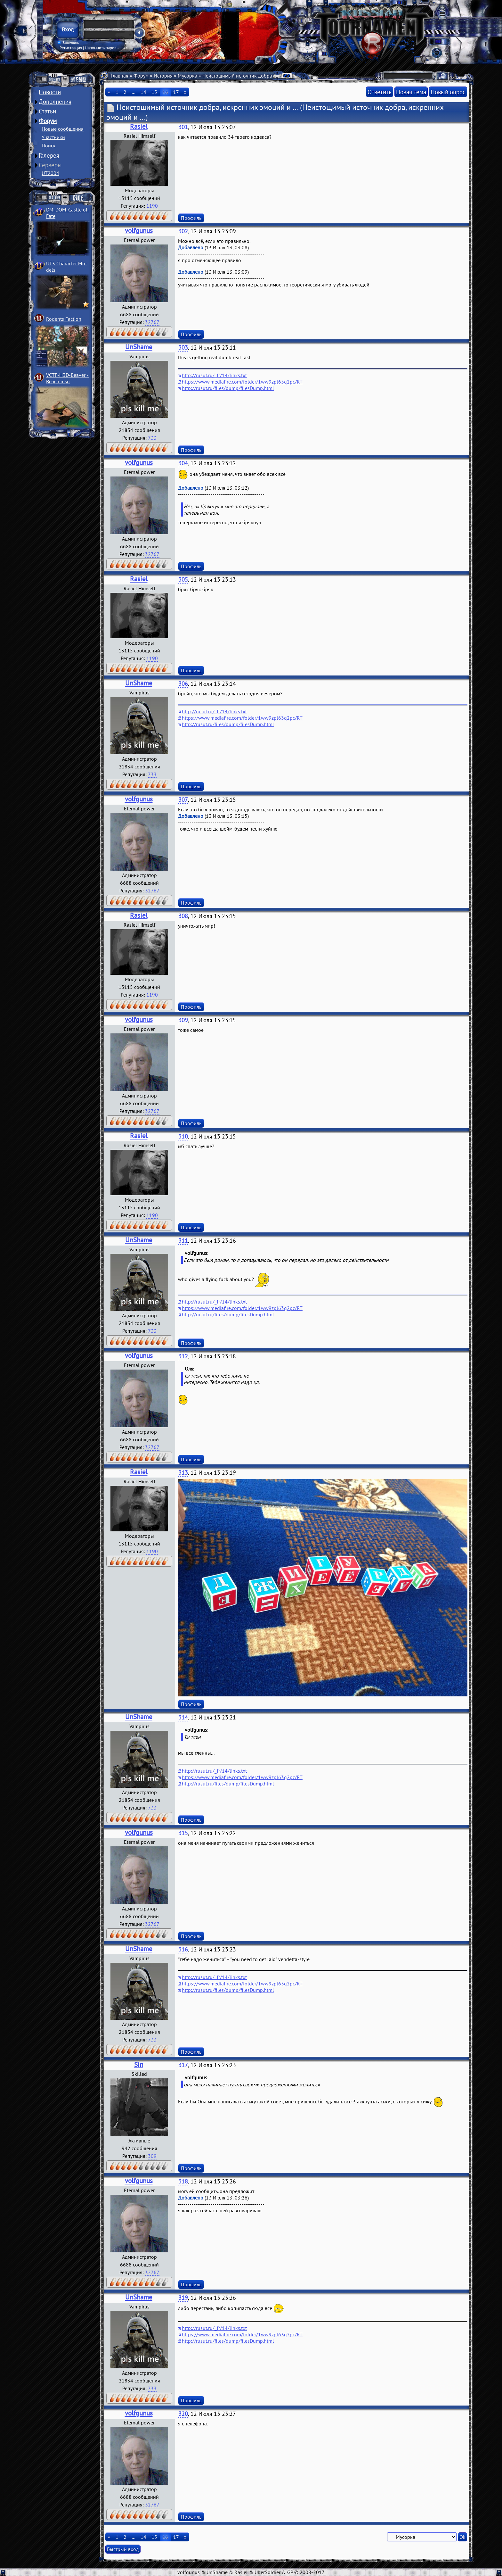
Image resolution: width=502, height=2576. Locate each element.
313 (183, 1472)
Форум (48, 121)
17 (176, 92)
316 (183, 1949)
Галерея (49, 155)
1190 (152, 206)
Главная (119, 75)
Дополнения (55, 101)
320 (183, 2413)
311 (183, 1240)
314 (183, 1717)
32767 (152, 322)
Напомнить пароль (101, 48)
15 (154, 92)
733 (152, 438)
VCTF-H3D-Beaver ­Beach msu (67, 378)
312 (183, 1356)
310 (183, 1136)
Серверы (50, 165)
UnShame (138, 347)
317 (183, 2065)
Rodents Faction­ (63, 319)
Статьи (47, 111)
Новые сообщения (63, 129)
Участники (53, 137)
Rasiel (139, 126)
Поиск (49, 145)
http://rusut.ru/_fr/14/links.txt (214, 375)
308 (183, 916)
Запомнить (68, 42)
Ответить (380, 92)
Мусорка (187, 75)
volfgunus (139, 230)
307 (183, 799)
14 (143, 92)
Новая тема (411, 92)
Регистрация (71, 48)
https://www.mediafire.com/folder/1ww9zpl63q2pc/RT (242, 381)
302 (183, 231)
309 (183, 1020)
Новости (50, 92)
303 (183, 347)
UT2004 (50, 173)
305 (183, 579)
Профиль (191, 218)
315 (183, 1833)
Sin (138, 2064)
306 (183, 683)
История (163, 75)
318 (183, 2181)
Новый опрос (448, 92)
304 (183, 463)
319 (183, 2297)
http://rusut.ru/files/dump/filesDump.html (228, 388)
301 (183, 127)
